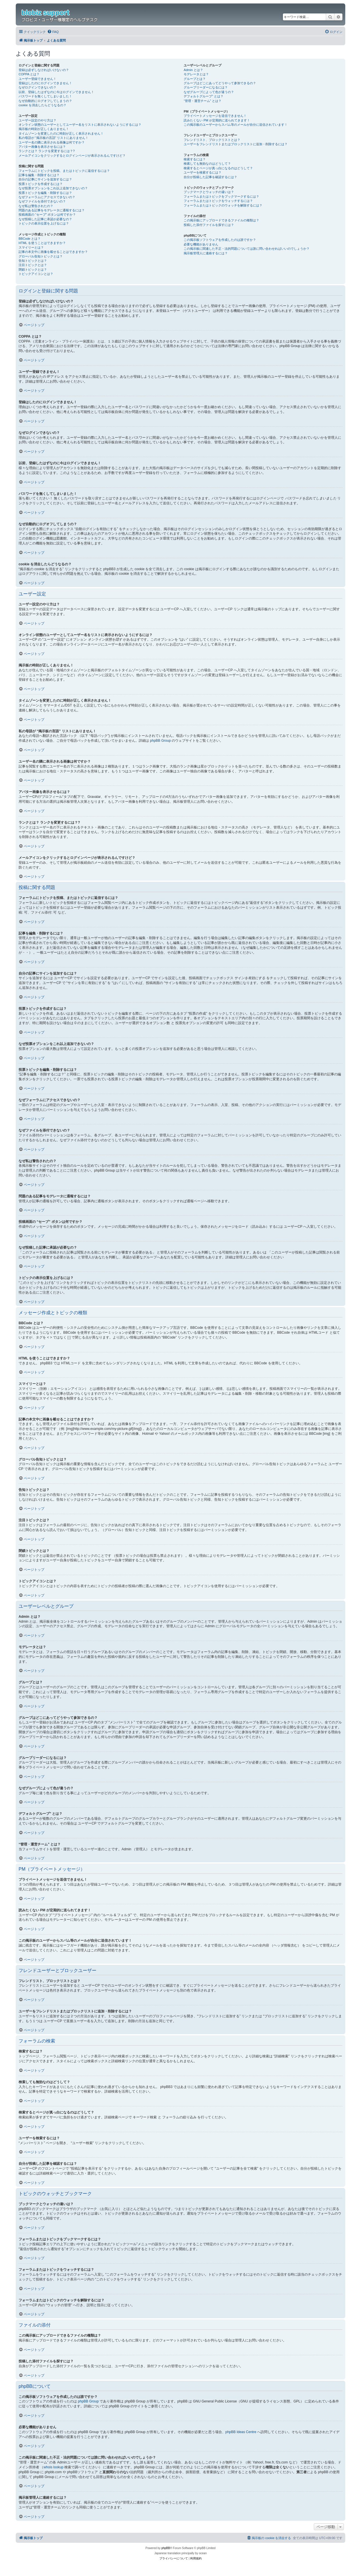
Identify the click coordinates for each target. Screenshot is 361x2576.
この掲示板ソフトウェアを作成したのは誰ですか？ (220, 239)
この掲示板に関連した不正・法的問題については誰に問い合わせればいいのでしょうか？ (247, 248)
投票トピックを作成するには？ (41, 184)
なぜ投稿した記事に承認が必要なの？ (45, 219)
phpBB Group (160, 741)
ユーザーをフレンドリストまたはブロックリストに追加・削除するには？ (235, 144)
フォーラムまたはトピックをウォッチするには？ (218, 200)
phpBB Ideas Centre (240, 2432)
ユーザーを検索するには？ (202, 172)
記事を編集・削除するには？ (39, 175)
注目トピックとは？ (33, 265)
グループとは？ (195, 78)
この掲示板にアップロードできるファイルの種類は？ (221, 220)
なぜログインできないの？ (37, 87)
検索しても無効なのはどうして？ (207, 163)
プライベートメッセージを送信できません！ (215, 115)
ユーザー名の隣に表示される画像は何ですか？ (52, 142)
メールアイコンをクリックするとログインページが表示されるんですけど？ (72, 155)
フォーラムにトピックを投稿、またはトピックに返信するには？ (64, 170)
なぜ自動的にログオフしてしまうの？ (45, 101)
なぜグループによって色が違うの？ (209, 92)
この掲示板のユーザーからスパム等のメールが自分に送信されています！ (235, 124)
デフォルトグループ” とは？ (203, 96)
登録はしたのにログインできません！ (45, 83)
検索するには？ (195, 159)
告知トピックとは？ (33, 260)
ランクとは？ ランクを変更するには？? (47, 151)
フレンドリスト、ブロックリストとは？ (212, 139)
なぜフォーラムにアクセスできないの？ (47, 197)
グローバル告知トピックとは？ (41, 256)
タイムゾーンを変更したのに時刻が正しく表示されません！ (61, 133)
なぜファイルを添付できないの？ (42, 201)
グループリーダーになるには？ (206, 87)
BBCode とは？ (30, 238)
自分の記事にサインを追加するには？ (45, 179)
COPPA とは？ (29, 74)
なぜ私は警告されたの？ (36, 206)
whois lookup (53, 2467)
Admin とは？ (193, 70)
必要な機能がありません (201, 244)
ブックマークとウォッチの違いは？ (209, 192)
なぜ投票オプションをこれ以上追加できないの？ (53, 188)
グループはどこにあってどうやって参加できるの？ (220, 83)
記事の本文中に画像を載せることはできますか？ (53, 251)
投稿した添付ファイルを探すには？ (209, 225)
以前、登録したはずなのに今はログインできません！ (56, 92)
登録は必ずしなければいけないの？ (44, 70)
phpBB (165, 2548)
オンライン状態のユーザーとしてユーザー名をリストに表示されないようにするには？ (80, 124)
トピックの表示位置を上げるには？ (44, 223)
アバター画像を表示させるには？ (42, 146)
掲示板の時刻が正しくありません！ (44, 129)
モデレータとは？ (196, 74)
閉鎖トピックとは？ (33, 269)
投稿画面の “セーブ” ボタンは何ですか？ (47, 214)
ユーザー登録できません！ (37, 78)
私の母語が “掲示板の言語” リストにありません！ (53, 137)
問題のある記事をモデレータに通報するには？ (52, 210)
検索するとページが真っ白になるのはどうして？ (218, 168)
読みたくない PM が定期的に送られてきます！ (217, 120)
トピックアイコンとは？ (36, 273)
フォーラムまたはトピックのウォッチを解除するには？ (223, 205)
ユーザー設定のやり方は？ (37, 120)
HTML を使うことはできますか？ (42, 243)
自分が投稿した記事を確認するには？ (210, 177)
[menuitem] (53, 31)
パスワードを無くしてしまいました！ (45, 96)
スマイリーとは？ (31, 247)
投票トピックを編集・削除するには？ (45, 192)
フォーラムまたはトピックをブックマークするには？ (221, 196)
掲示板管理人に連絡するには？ (206, 253)
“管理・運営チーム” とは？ (202, 101)
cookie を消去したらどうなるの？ (42, 105)
